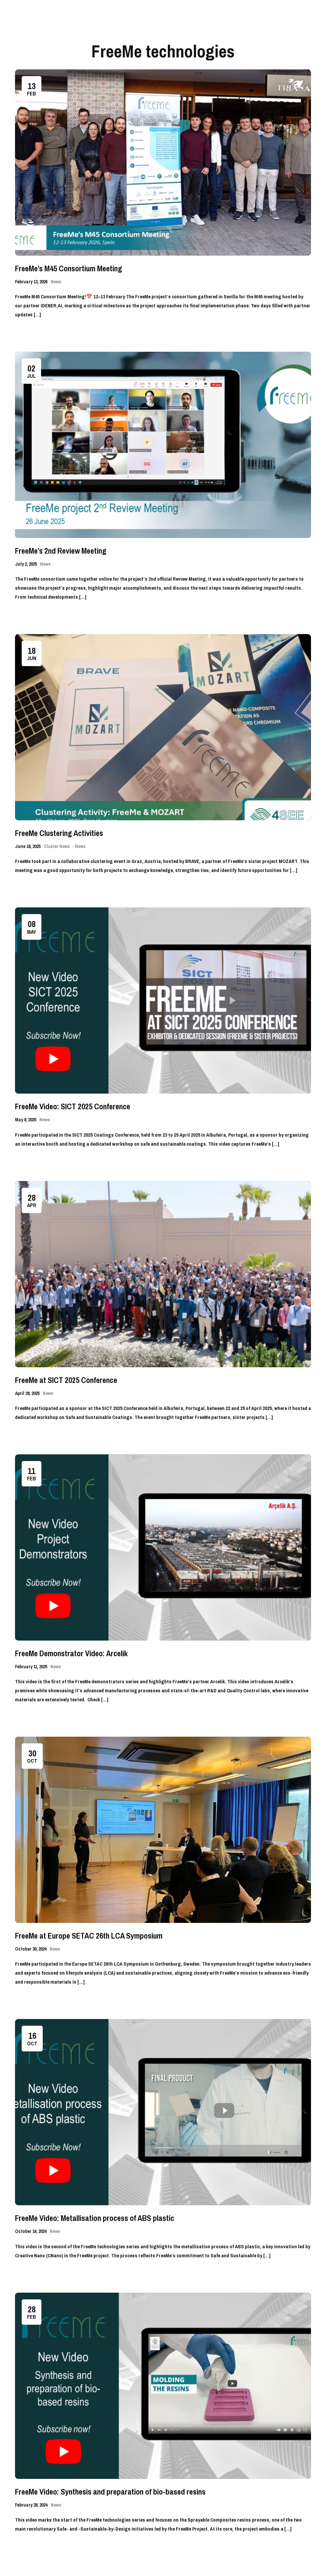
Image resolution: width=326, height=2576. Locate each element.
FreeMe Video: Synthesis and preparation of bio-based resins (110, 2491)
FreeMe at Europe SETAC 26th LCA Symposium (88, 1935)
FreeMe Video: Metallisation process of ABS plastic (94, 2218)
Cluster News (57, 846)
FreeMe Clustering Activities (59, 833)
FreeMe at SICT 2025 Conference (66, 1380)
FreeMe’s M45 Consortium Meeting (68, 268)
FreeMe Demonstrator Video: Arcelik (71, 1653)
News (56, 282)
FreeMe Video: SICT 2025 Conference (72, 1106)
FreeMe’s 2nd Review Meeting (60, 550)
